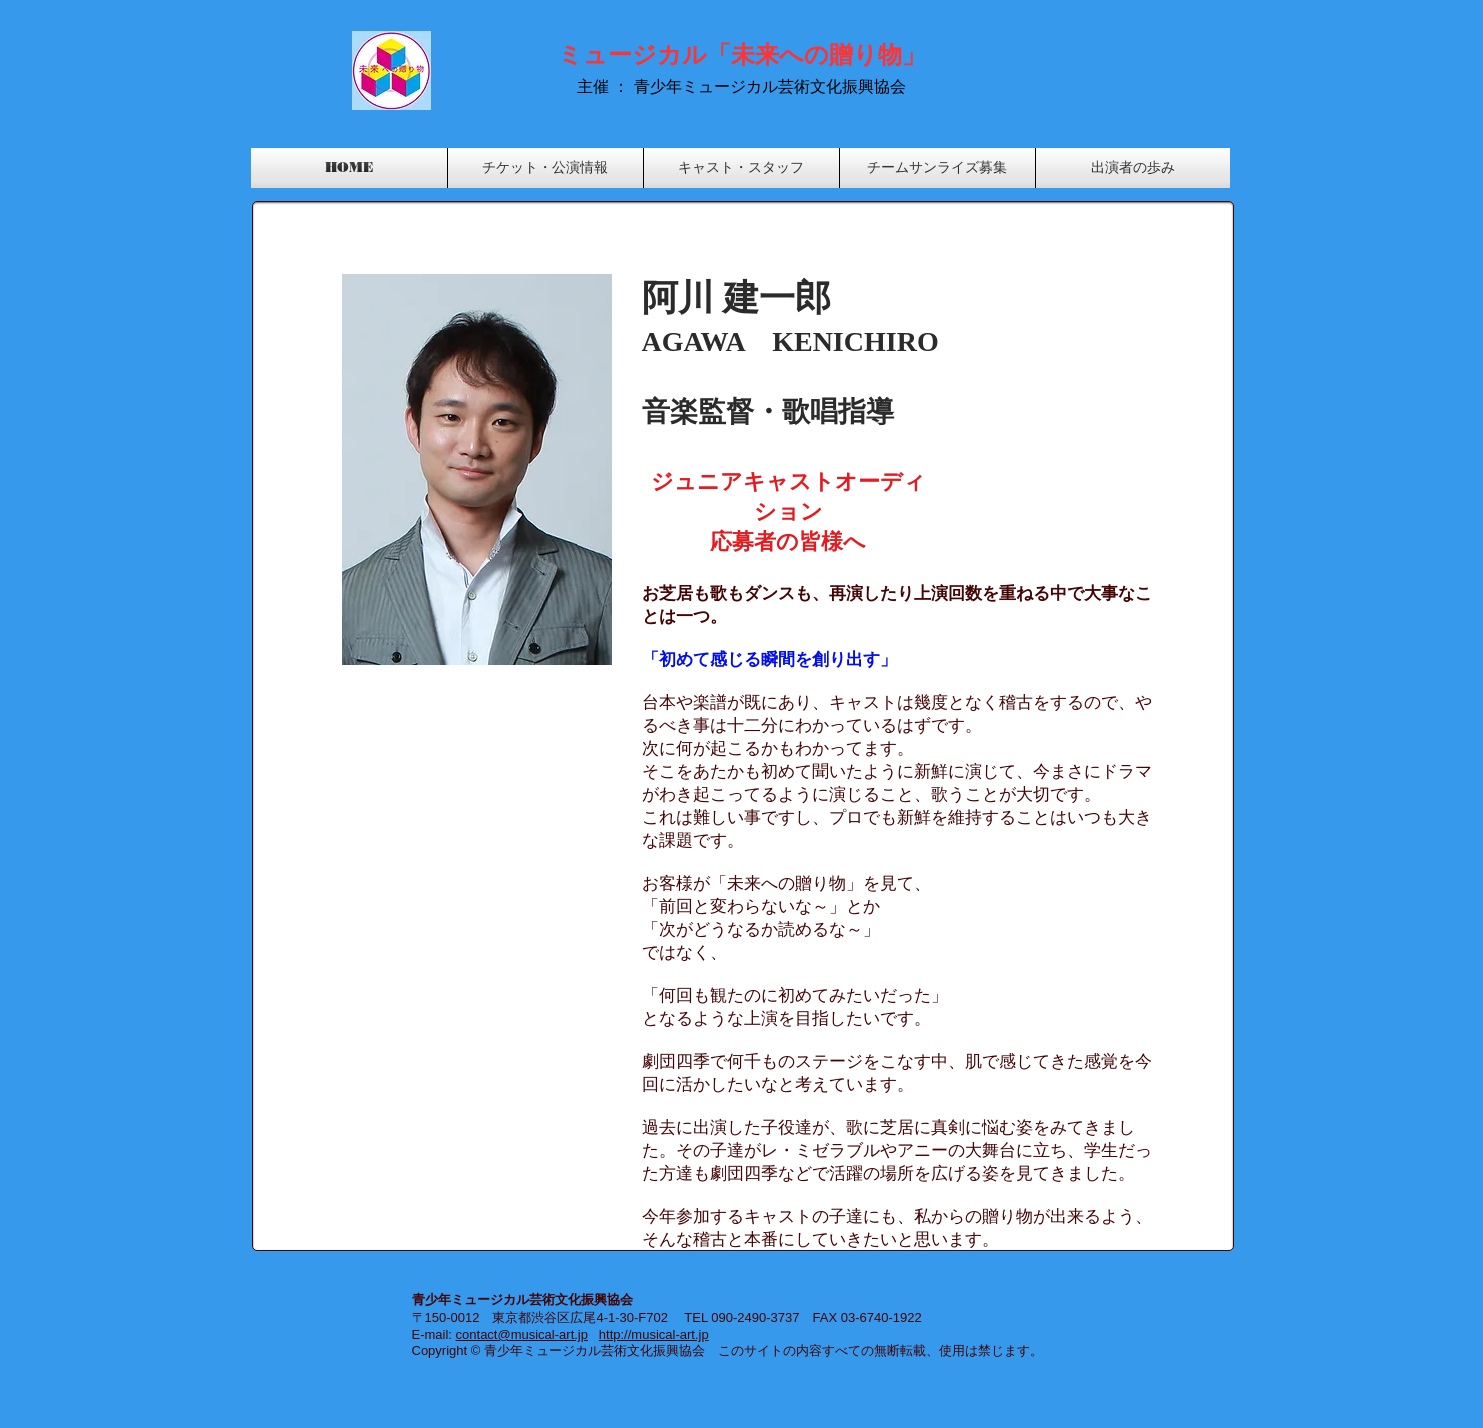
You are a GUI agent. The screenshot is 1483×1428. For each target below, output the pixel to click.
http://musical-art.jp (654, 1334)
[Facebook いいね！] (1164, 41)
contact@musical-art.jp (522, 1334)
